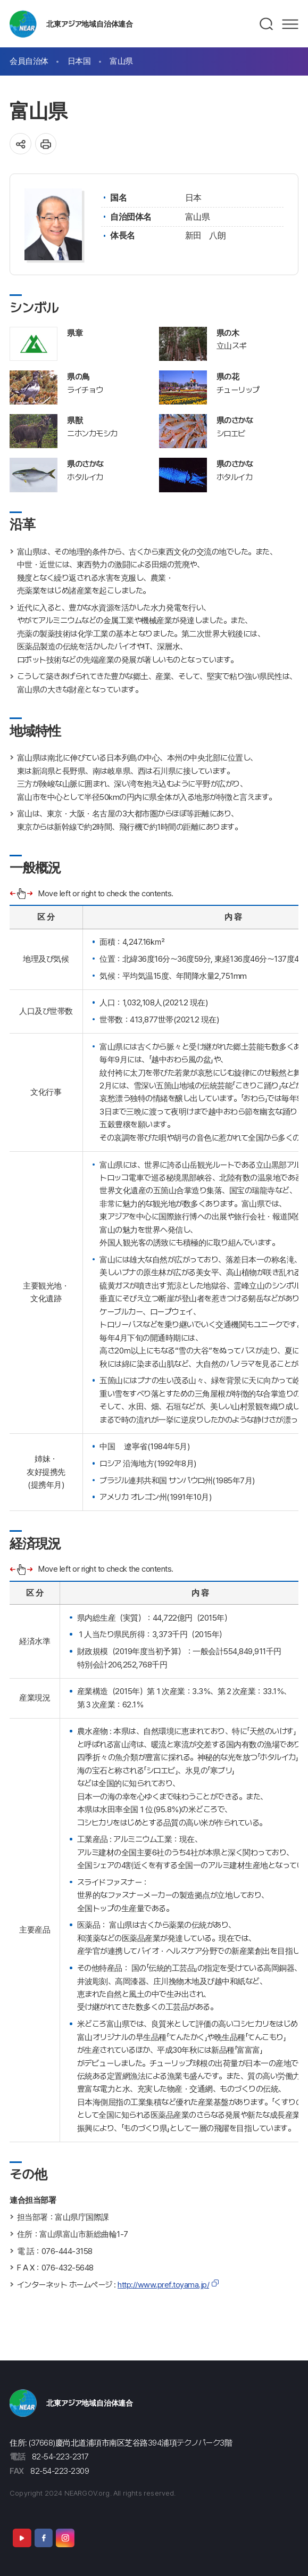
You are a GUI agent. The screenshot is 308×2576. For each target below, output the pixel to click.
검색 (267, 24)
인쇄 (46, 144)
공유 (20, 144)
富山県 (121, 61)
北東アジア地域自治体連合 (89, 23)
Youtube (22, 2538)
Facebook (44, 2538)
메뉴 (290, 24)
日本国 (79, 61)
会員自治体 (29, 61)
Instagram (65, 2538)
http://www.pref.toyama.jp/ (163, 2285)
